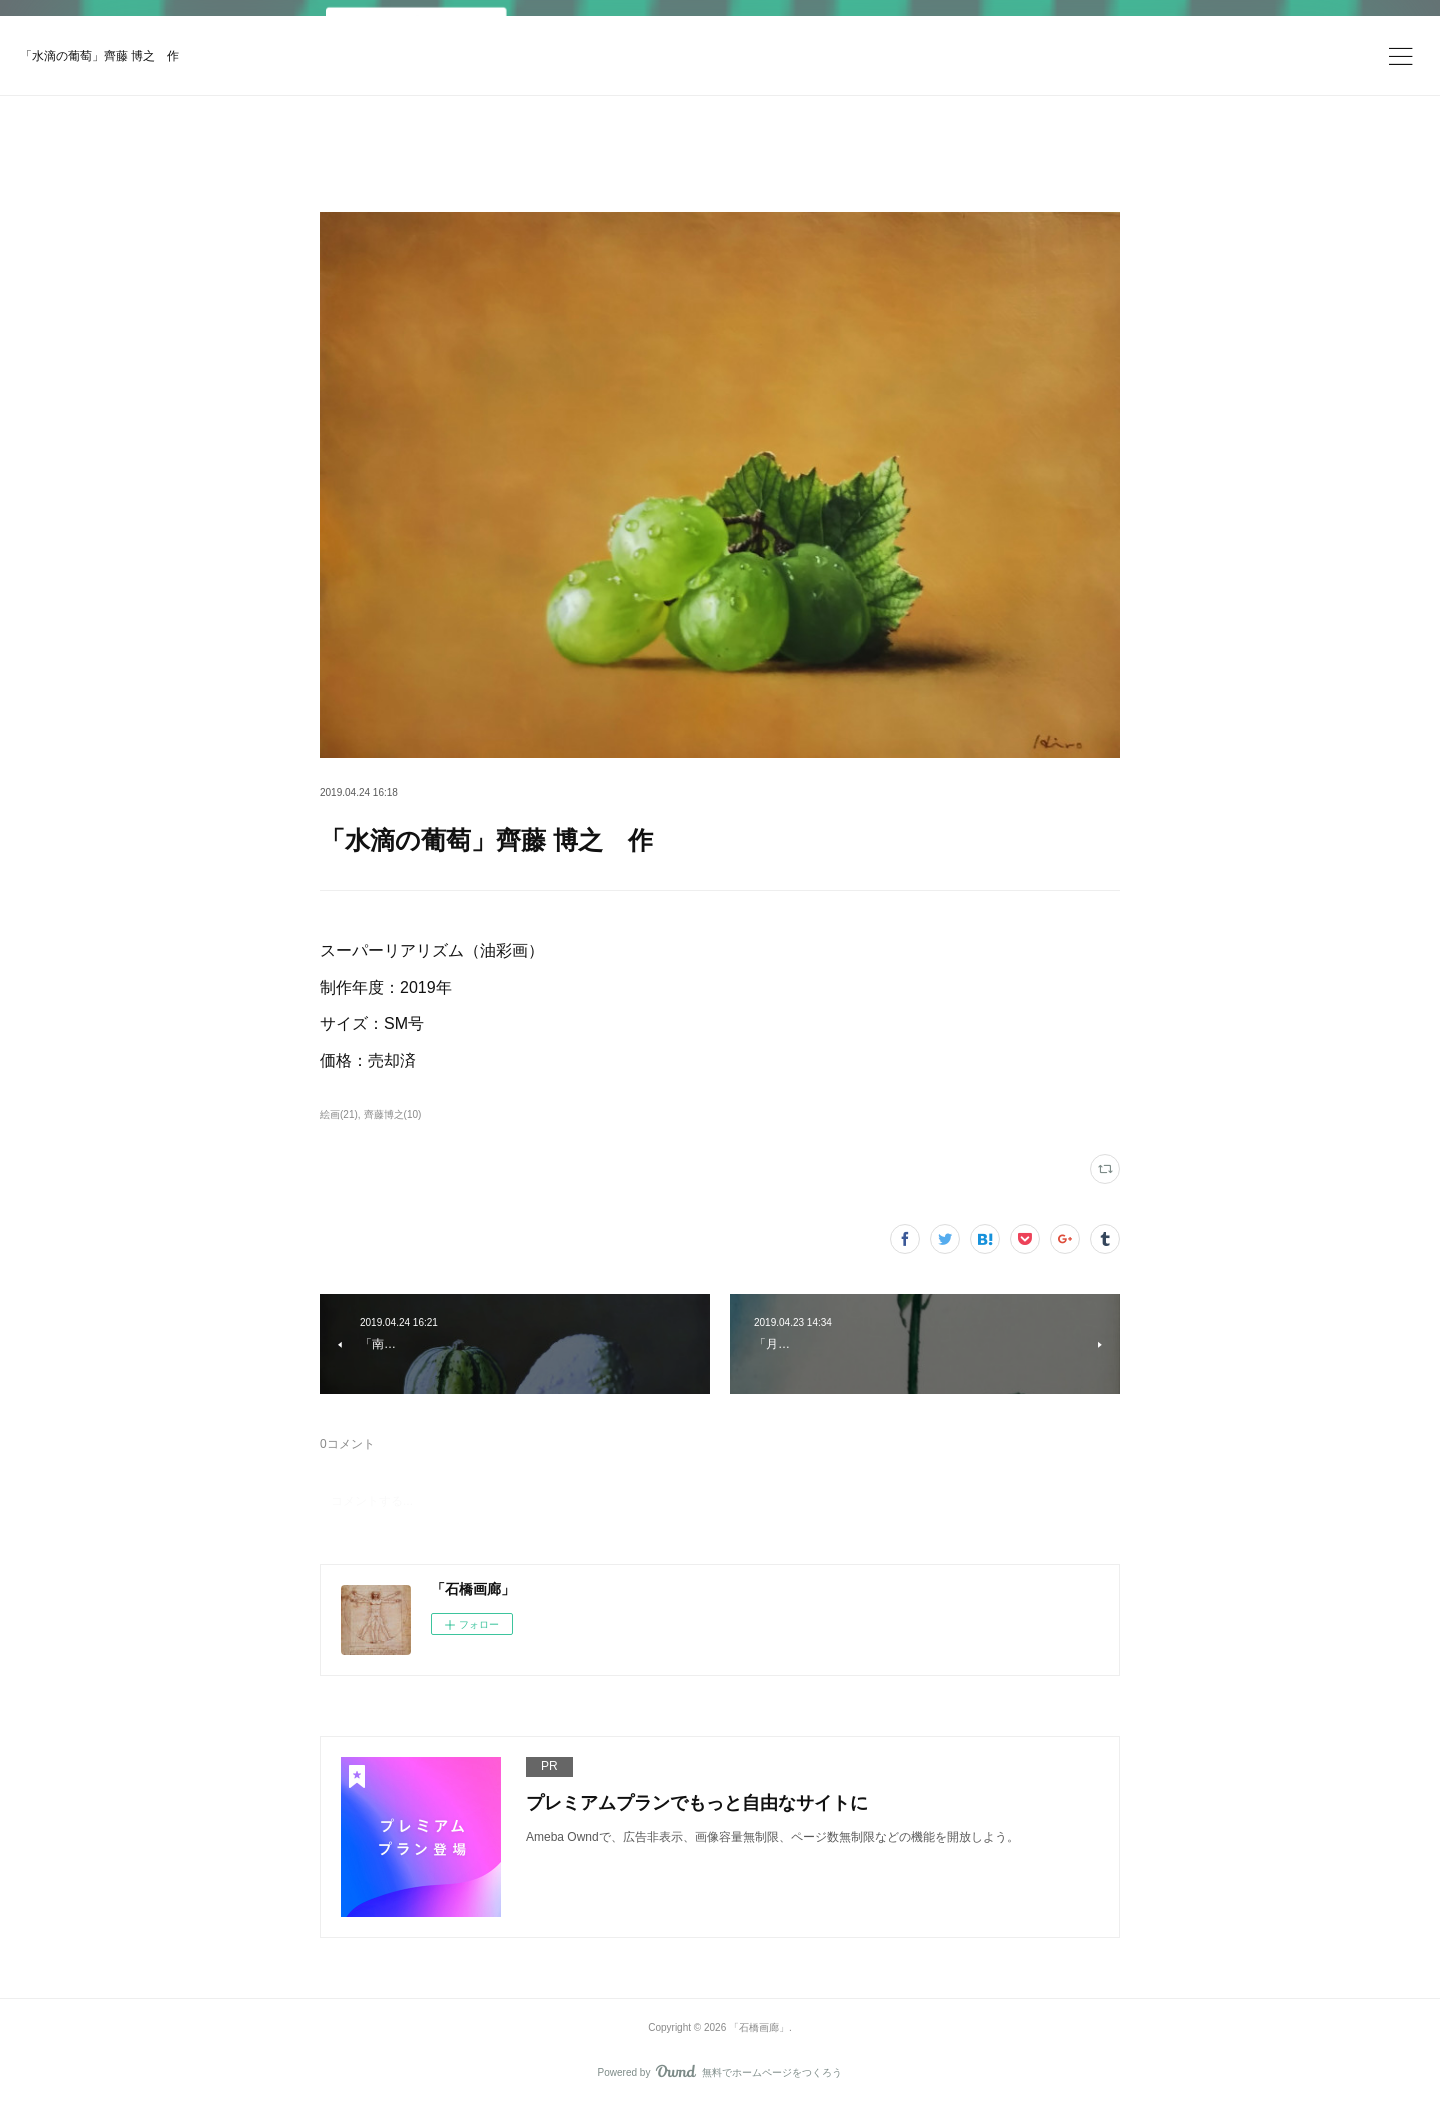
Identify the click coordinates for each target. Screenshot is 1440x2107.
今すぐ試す (943, 34)
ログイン (1064, 35)
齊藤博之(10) (393, 1114)
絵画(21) (339, 1114)
